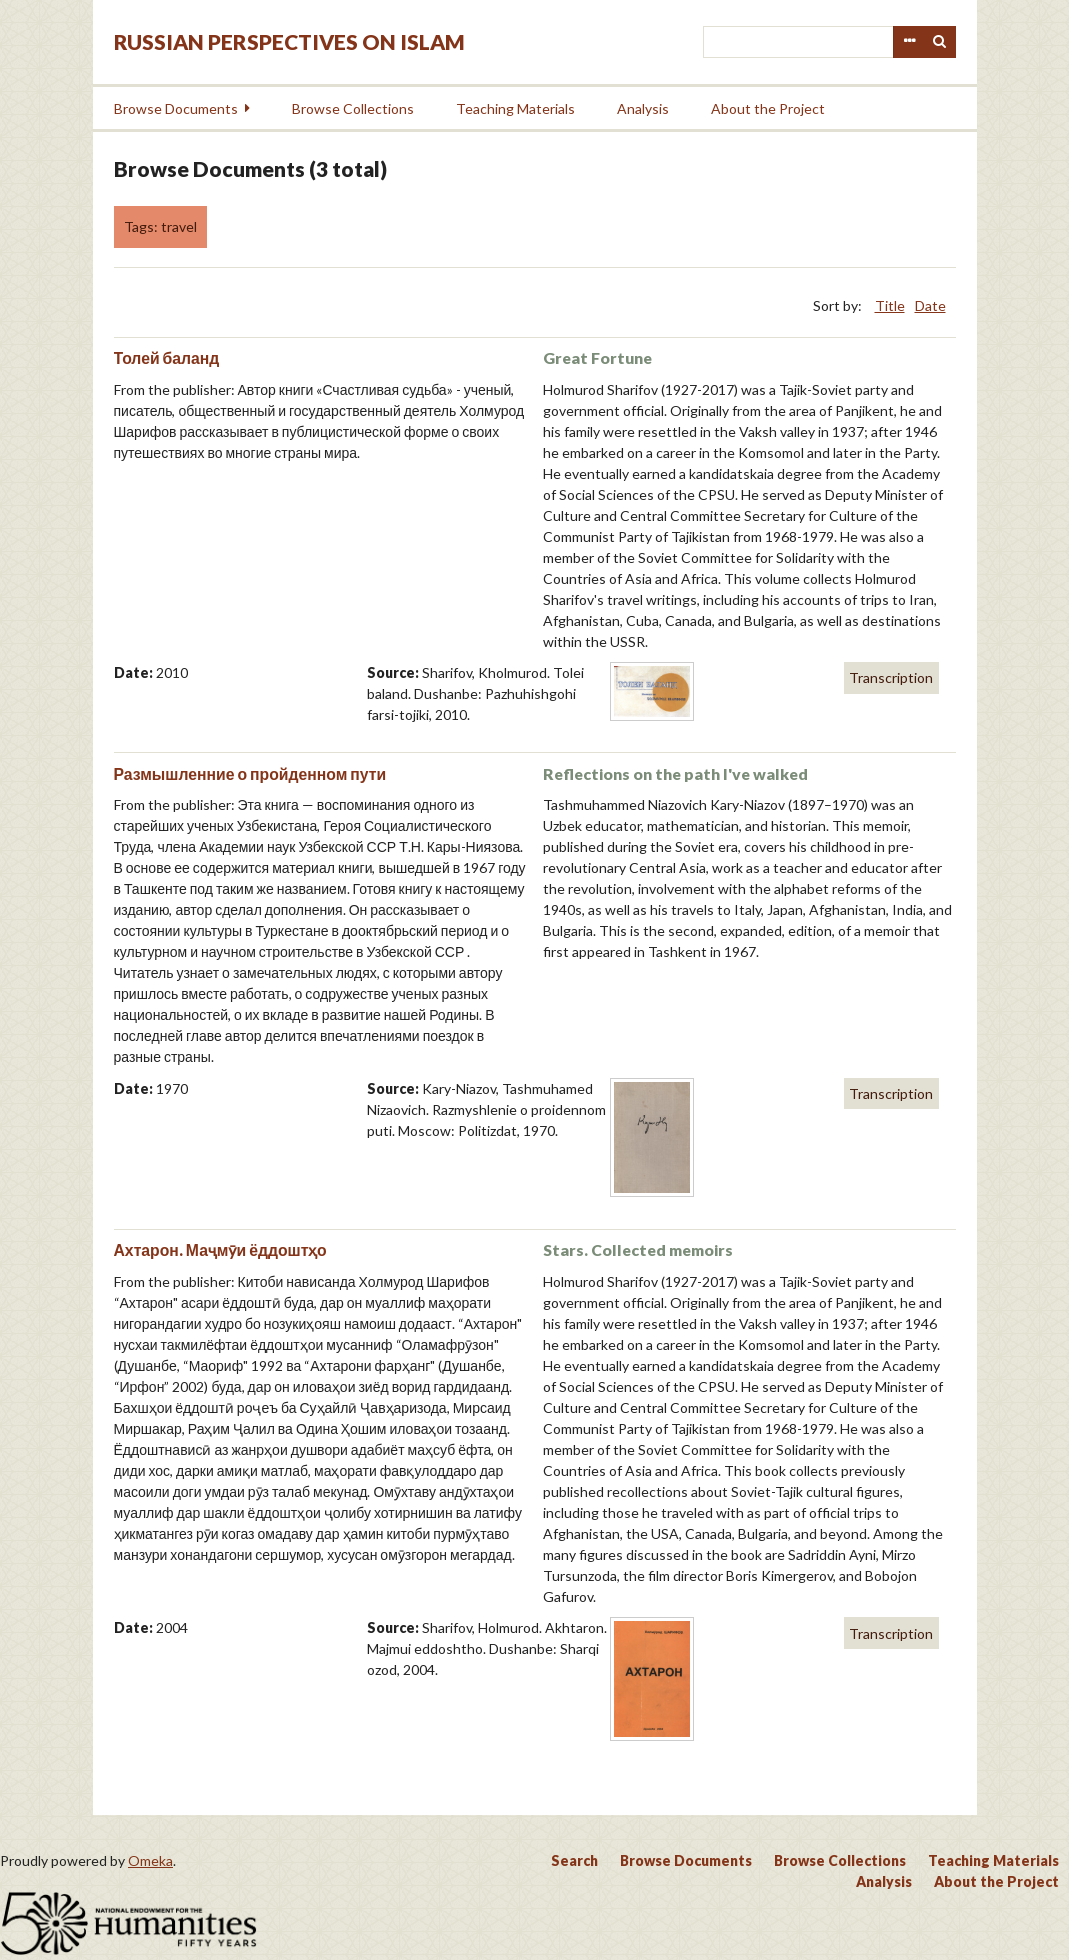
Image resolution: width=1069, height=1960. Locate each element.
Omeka (150, 1860)
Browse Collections (353, 108)
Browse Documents (176, 108)
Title (890, 305)
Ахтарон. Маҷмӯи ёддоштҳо (220, 1249)
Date (930, 305)
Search (940, 42)
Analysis (643, 108)
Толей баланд (167, 357)
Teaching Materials (515, 108)
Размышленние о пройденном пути (250, 773)
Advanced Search (909, 42)
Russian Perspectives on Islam (289, 41)
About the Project (768, 108)
